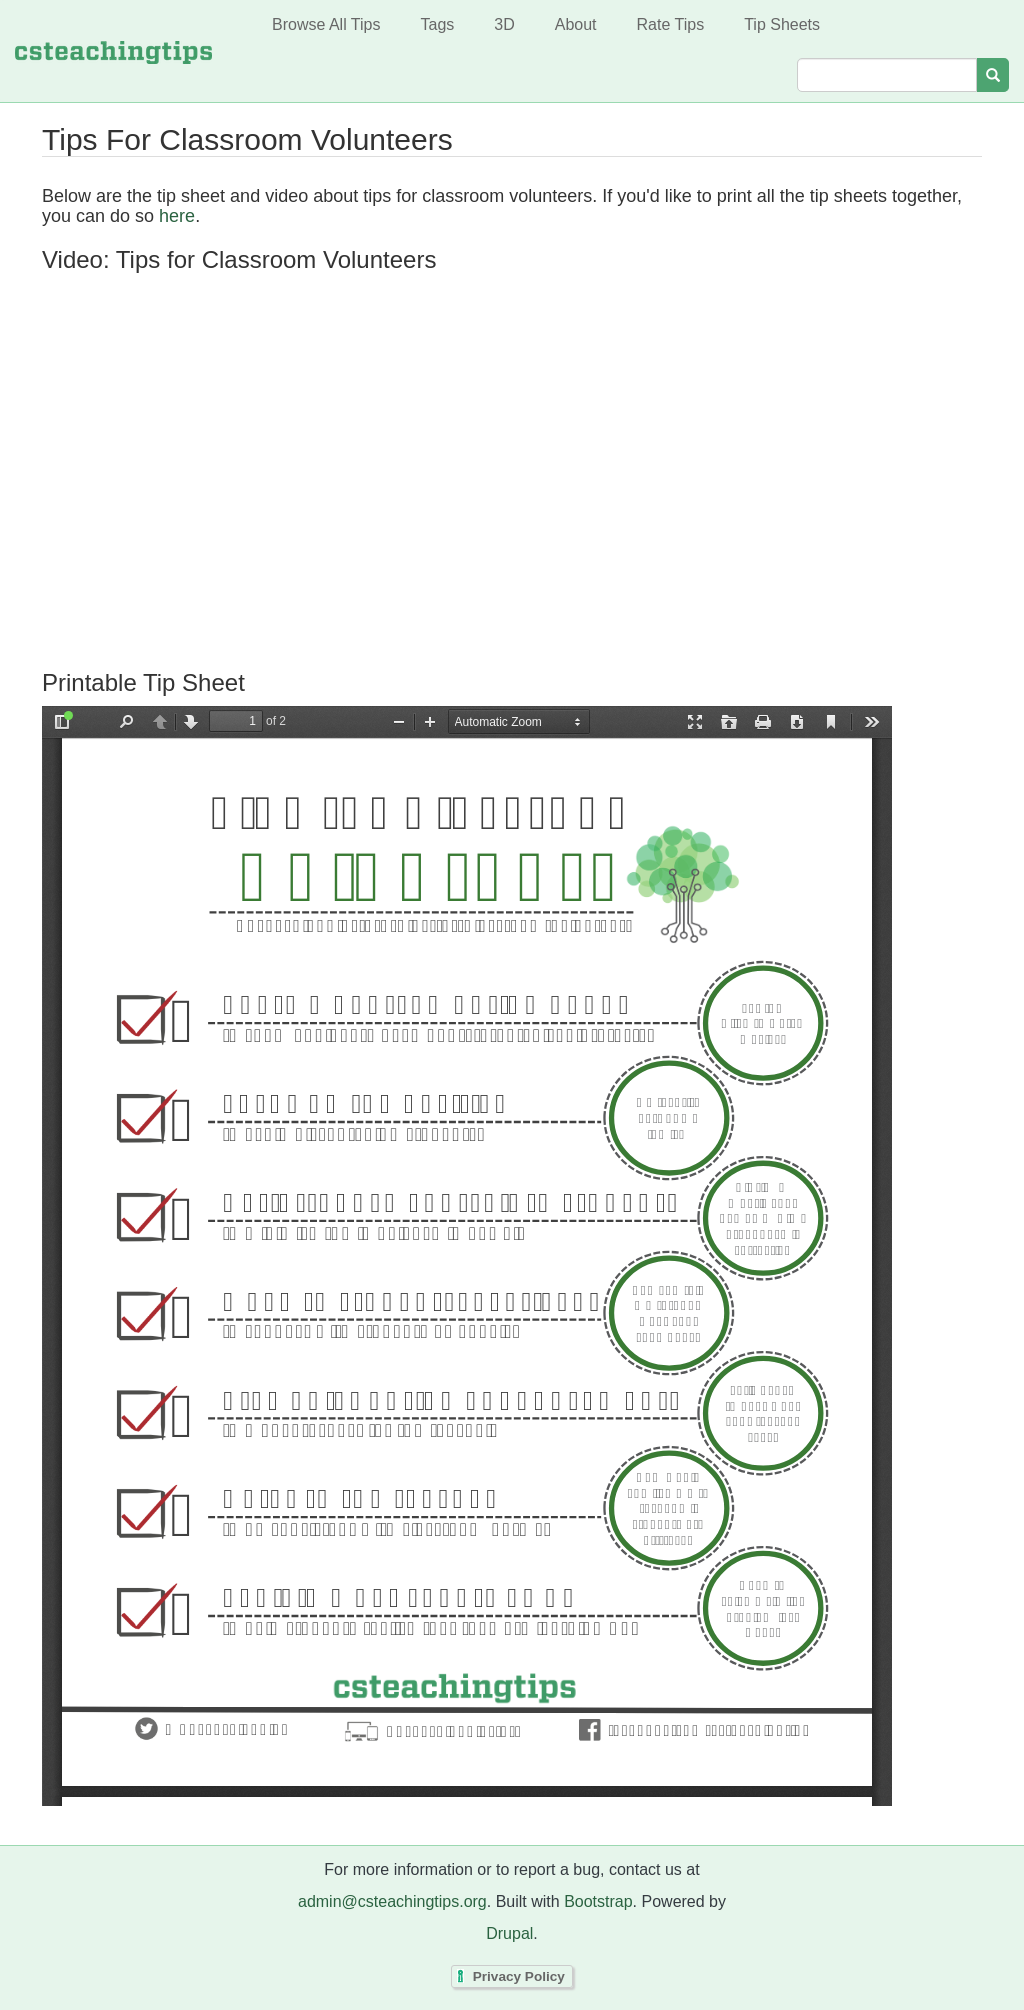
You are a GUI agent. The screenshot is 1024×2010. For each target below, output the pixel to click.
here (177, 216)
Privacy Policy (519, 1976)
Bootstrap (598, 1901)
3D (504, 24)
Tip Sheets (782, 24)
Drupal (509, 1933)
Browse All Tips (326, 24)
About (576, 24)
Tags (437, 24)
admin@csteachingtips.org (392, 1901)
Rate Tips (671, 24)
